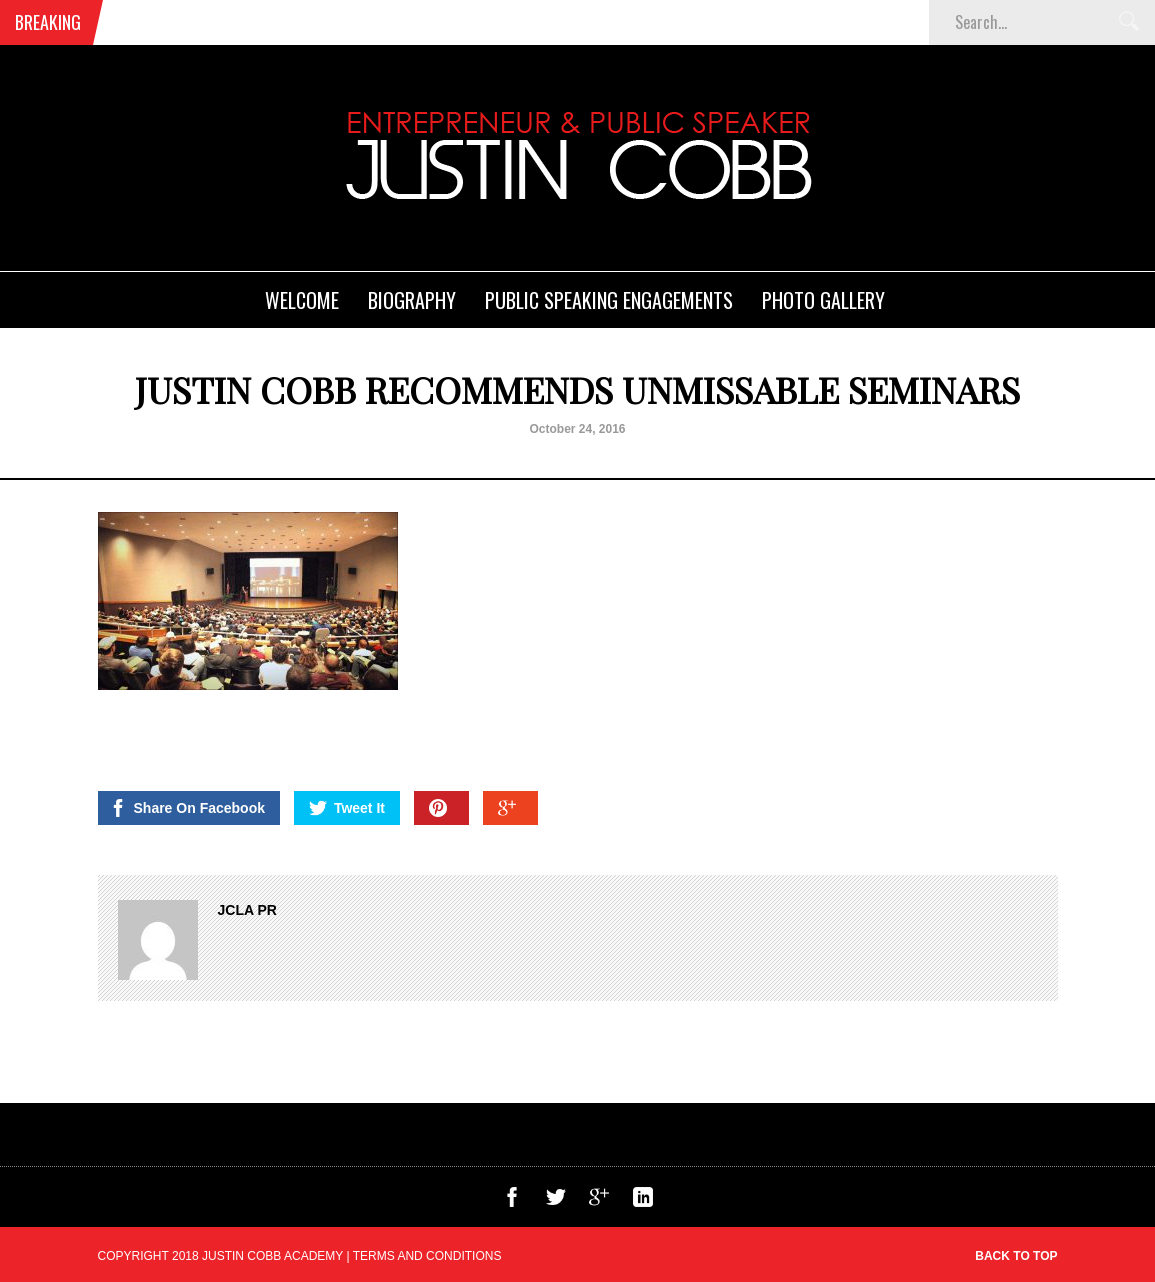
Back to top (1016, 1256)
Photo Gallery (823, 300)
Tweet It (347, 808)
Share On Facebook (187, 808)
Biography (412, 300)
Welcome (302, 300)
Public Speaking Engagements (609, 300)
